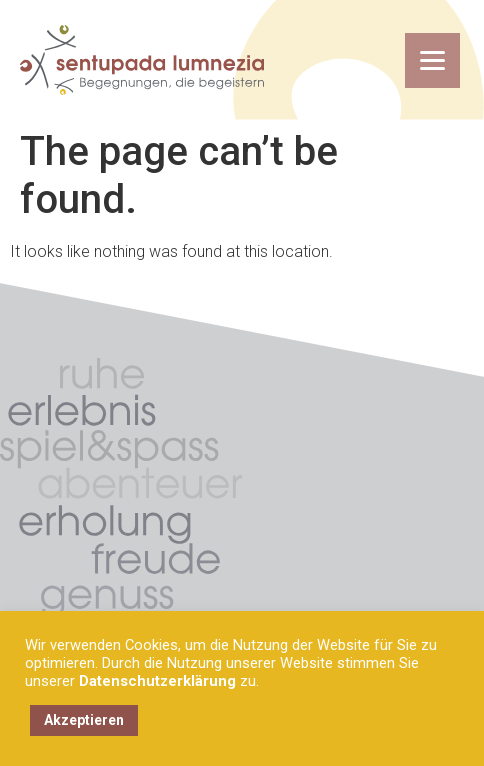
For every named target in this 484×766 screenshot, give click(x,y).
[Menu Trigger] (432, 60)
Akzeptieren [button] (84, 720)
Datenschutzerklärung (157, 681)
